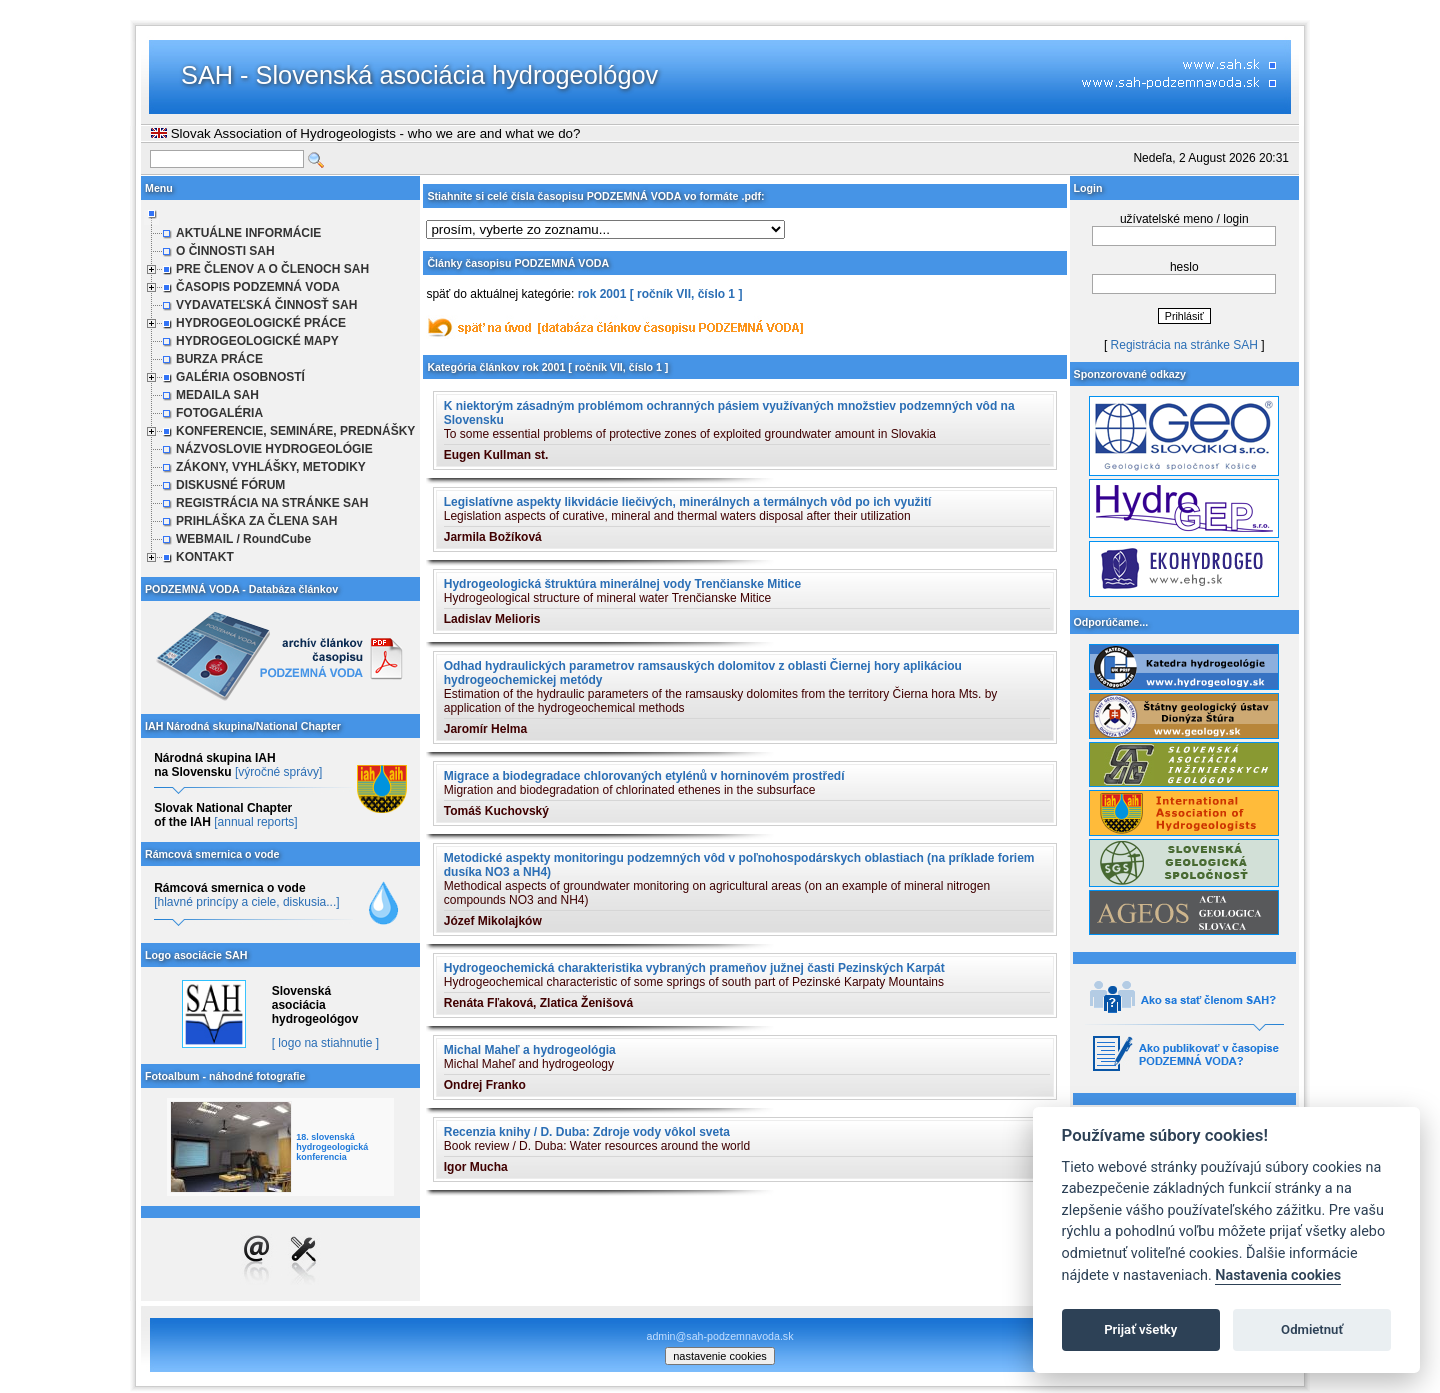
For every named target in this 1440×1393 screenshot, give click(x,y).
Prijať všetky (1140, 1329)
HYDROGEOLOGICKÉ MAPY (257, 341)
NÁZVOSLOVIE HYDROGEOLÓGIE (274, 449)
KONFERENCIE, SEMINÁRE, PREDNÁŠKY (295, 431)
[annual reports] (255, 822)
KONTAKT (205, 557)
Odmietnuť (1312, 1329)
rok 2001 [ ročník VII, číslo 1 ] (660, 294)
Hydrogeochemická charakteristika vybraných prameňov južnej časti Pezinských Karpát (694, 968)
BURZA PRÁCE (219, 359)
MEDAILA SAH (217, 395)
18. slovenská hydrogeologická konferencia (332, 1147)
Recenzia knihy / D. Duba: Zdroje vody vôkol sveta (587, 1132)
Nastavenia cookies (1278, 1275)
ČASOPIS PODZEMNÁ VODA (258, 287)
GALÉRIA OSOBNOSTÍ (240, 377)
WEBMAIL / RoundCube (243, 539)
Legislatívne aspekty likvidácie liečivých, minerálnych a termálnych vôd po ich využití (688, 502)
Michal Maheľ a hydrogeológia (530, 1050)
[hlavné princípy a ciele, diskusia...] (246, 902)
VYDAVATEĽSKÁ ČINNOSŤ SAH (266, 305)
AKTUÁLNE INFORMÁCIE (248, 233)
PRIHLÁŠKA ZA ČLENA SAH (256, 521)
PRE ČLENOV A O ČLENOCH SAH (272, 269)
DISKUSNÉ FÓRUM (230, 485)
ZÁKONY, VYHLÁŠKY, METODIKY (271, 467)
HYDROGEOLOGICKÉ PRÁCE (261, 323)
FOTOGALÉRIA (219, 413)
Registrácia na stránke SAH (1184, 345)
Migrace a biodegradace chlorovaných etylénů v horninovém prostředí (644, 776)
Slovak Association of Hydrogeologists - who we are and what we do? (365, 133)
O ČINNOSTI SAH (225, 251)
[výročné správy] (278, 772)
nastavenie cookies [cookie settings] (720, 1356)
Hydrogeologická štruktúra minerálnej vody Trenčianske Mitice (622, 584)
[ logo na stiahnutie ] (325, 1043)
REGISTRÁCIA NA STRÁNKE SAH (272, 503)
